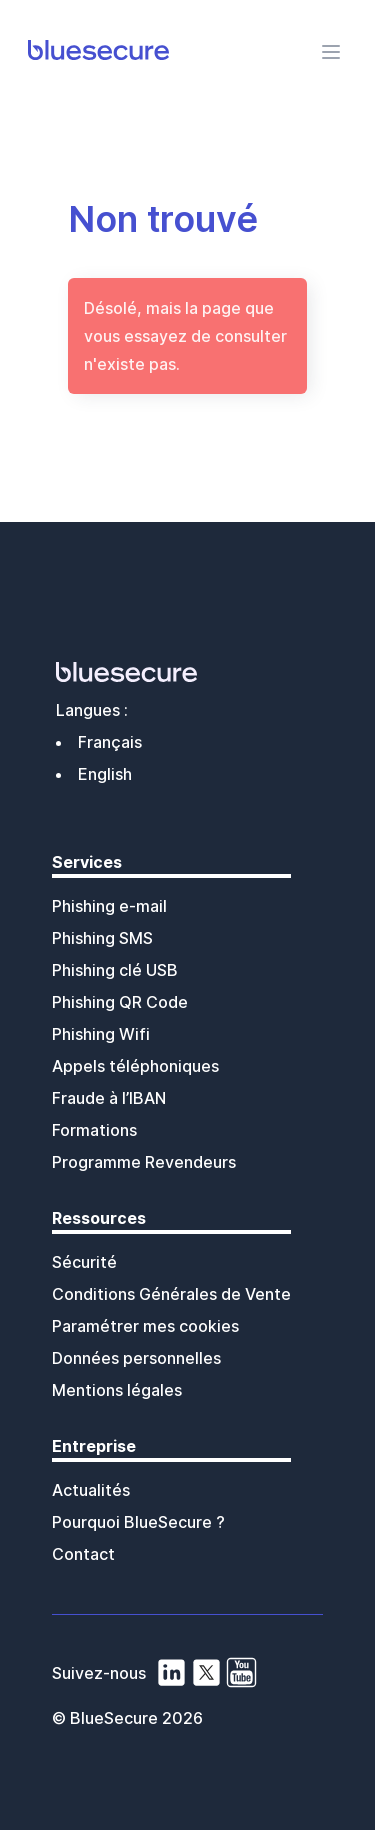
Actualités (91, 1490)
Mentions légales (117, 1390)
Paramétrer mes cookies (145, 1326)
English (105, 774)
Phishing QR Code (120, 1002)
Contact (83, 1554)
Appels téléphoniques (135, 1066)
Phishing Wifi (101, 1034)
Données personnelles (136, 1358)
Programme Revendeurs (144, 1162)
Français (110, 742)
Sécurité (84, 1262)
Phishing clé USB (115, 970)
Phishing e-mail (109, 906)
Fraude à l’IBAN (109, 1098)
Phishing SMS (102, 938)
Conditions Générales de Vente (171, 1294)
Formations (94, 1130)
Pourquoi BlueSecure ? (138, 1522)
